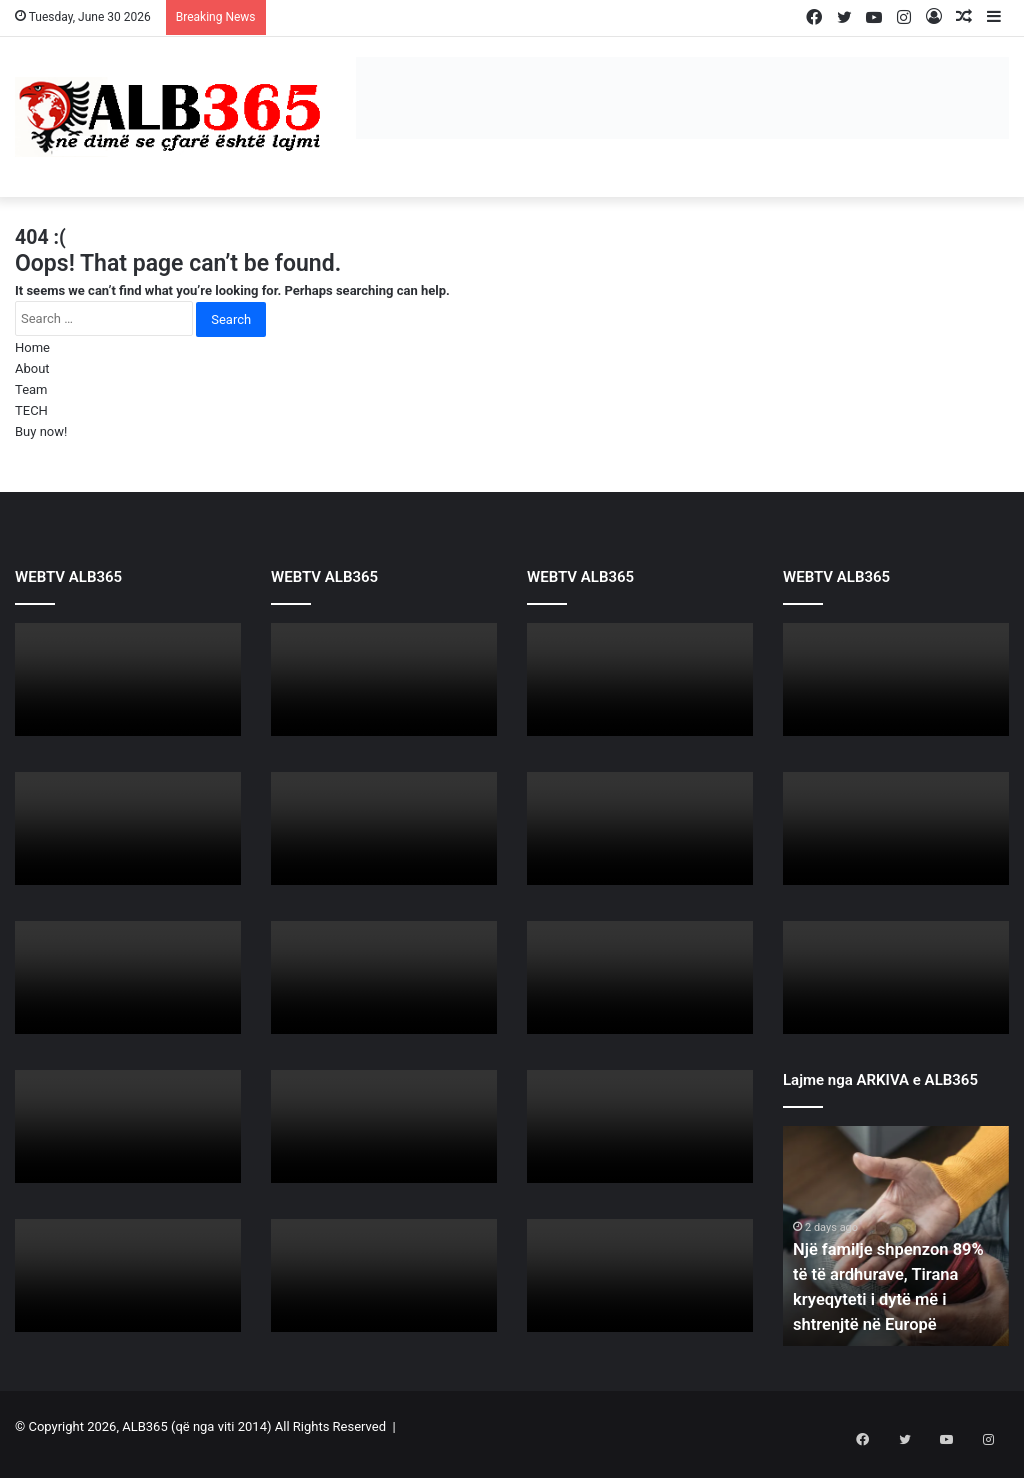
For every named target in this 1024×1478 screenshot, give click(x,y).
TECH (31, 410)
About (32, 368)
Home (32, 347)
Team (31, 389)
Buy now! (41, 431)
